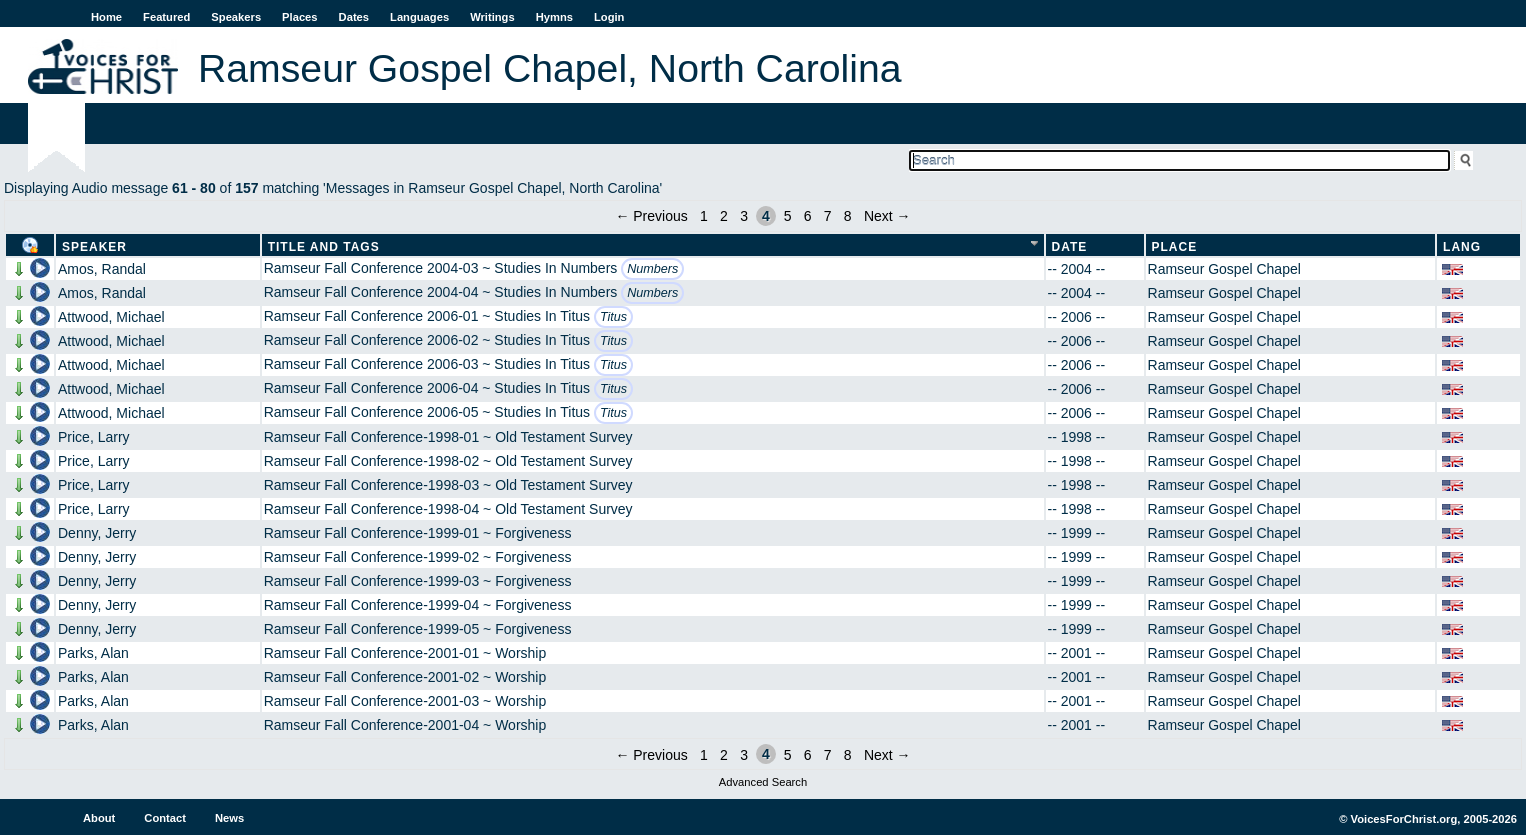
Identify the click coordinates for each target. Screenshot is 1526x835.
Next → (887, 216)
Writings (492, 17)
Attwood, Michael (111, 317)
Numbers (652, 269)
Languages (419, 17)
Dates (354, 17)
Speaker (94, 247)
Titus (613, 317)
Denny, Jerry (97, 533)
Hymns (554, 17)
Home (106, 17)
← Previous (651, 216)
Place (1175, 247)
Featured (166, 17)
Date (1070, 247)
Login (609, 17)
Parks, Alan (93, 653)
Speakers (236, 17)
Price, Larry (94, 437)
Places (299, 17)
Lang (1462, 247)
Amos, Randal (102, 269)
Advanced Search (763, 782)
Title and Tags (324, 247)
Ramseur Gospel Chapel (1224, 269)
